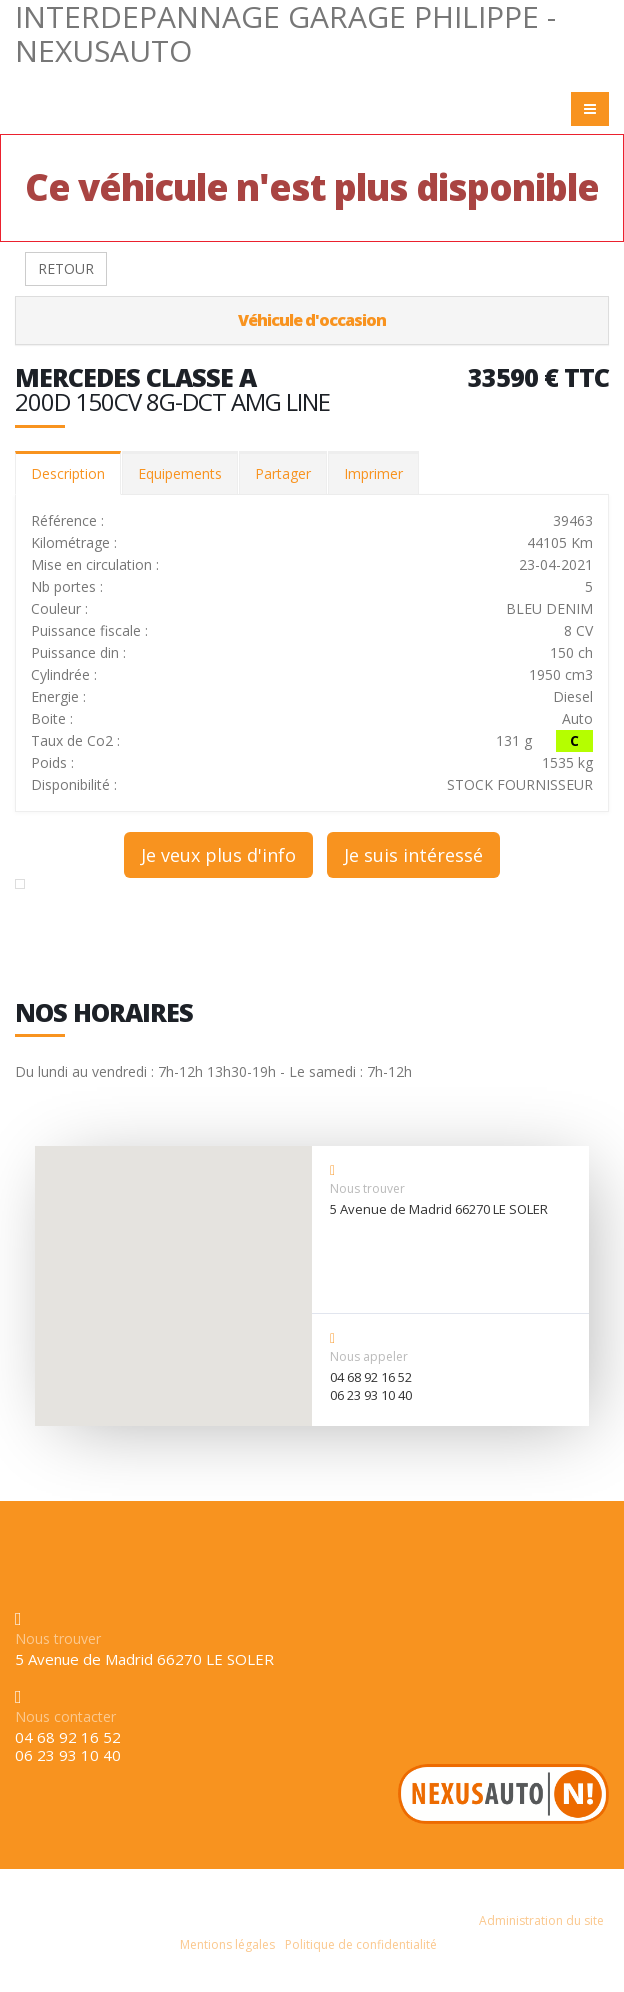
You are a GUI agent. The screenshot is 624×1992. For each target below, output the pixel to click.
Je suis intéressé (413, 855)
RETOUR (66, 268)
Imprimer (373, 473)
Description (68, 473)
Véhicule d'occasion (312, 320)
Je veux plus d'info (218, 855)
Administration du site (541, 1920)
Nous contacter (65, 1716)
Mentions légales (227, 1944)
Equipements (180, 473)
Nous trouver (367, 1188)
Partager (283, 473)
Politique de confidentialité (361, 1944)
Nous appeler (369, 1356)
